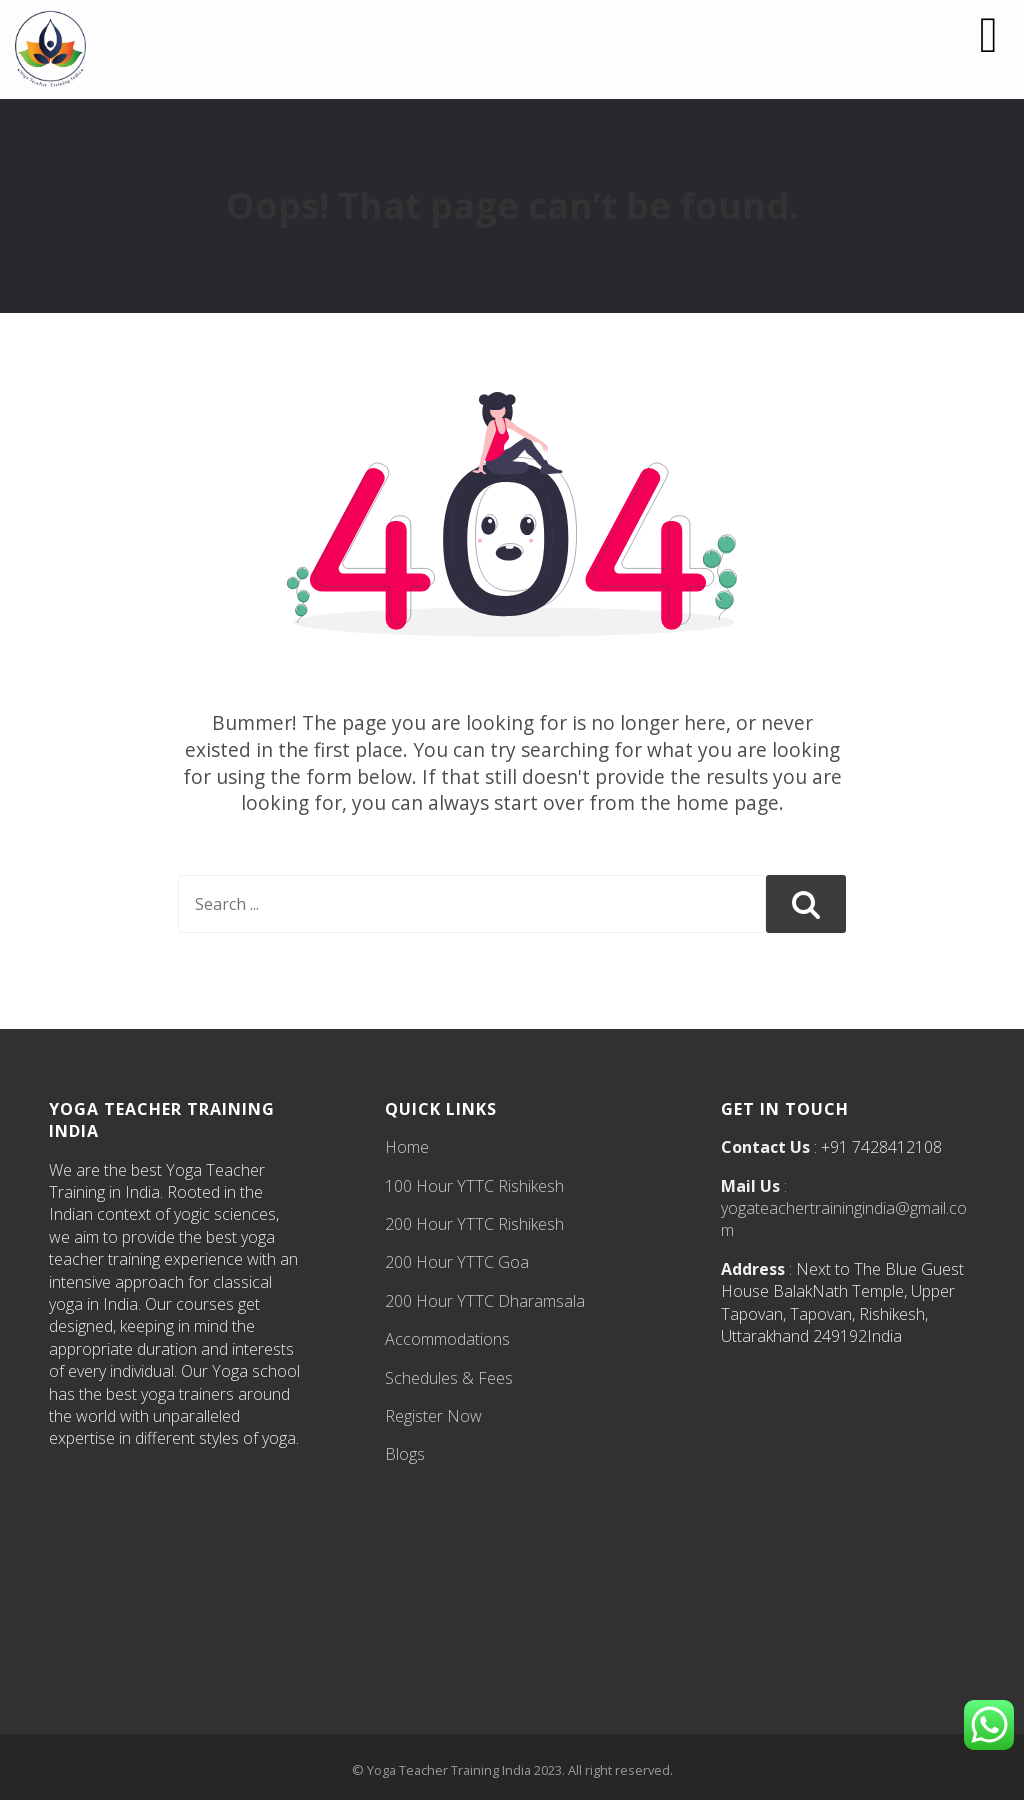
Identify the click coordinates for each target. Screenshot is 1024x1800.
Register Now (433, 1416)
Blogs (405, 1454)
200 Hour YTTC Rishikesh (474, 1224)
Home (407, 1147)
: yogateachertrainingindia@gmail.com (844, 1208)
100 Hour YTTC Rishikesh (474, 1186)
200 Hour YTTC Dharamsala (485, 1301)
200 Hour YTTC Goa (457, 1262)
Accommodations (447, 1339)
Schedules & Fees (449, 1378)
